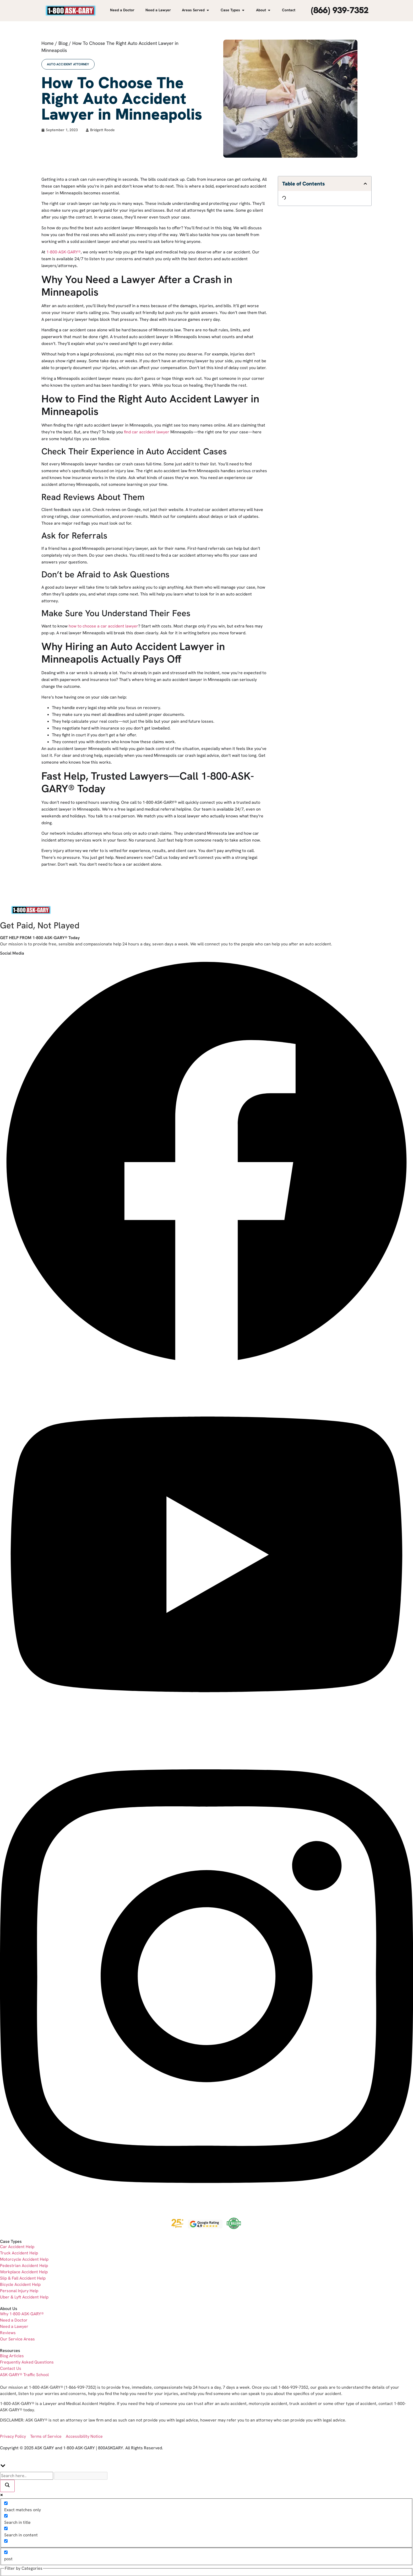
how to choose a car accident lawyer (103, 626)
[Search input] (26, 2476)
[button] (365, 183)
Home (47, 43)
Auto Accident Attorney (68, 64)
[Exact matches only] (6, 2503)
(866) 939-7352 (339, 10)
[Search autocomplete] (80, 2476)
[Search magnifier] (7, 2486)
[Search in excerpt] (6, 2541)
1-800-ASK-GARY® (63, 252)
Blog (63, 43)
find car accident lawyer (146, 432)
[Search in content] (6, 2528)
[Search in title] (6, 2516)
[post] (6, 2552)
